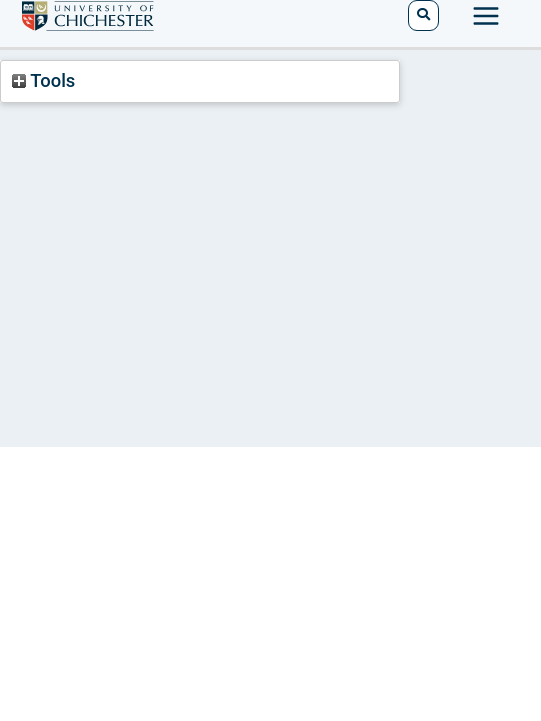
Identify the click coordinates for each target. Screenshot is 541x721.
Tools (43, 80)
